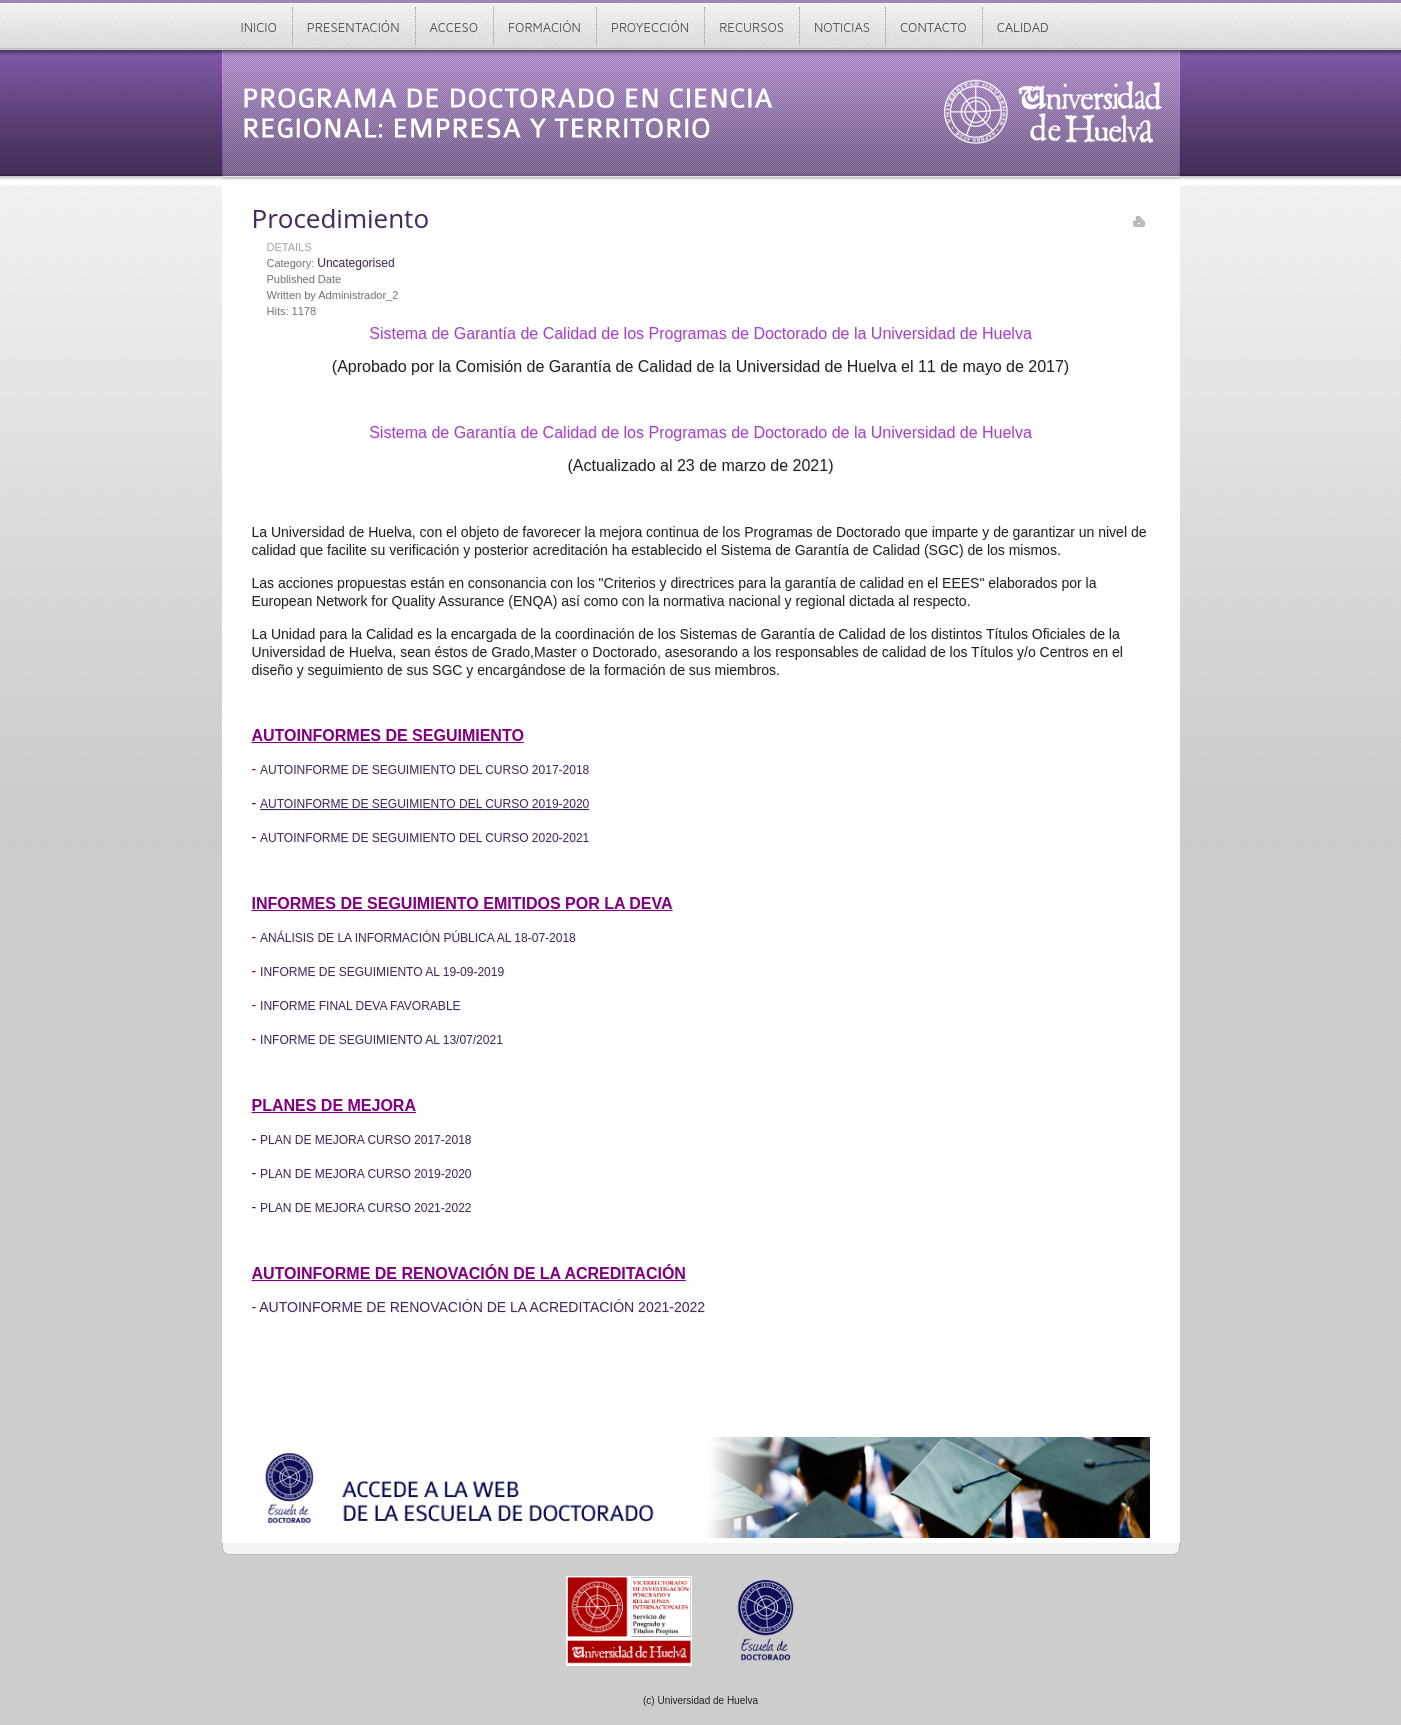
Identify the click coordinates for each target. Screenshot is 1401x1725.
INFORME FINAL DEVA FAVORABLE (360, 1006)
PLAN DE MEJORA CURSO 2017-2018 (365, 1140)
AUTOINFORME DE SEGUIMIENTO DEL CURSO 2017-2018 (424, 770)
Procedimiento (341, 218)
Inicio (259, 27)
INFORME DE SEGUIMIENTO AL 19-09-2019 (382, 972)
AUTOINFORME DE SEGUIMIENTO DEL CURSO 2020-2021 (424, 838)
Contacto (933, 27)
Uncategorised (355, 263)
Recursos (751, 27)
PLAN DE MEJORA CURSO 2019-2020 (365, 1174)
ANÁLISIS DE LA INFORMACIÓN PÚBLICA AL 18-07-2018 (418, 938)
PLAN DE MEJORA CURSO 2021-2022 (365, 1208)
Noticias (842, 27)
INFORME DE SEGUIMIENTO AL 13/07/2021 (381, 1040)
